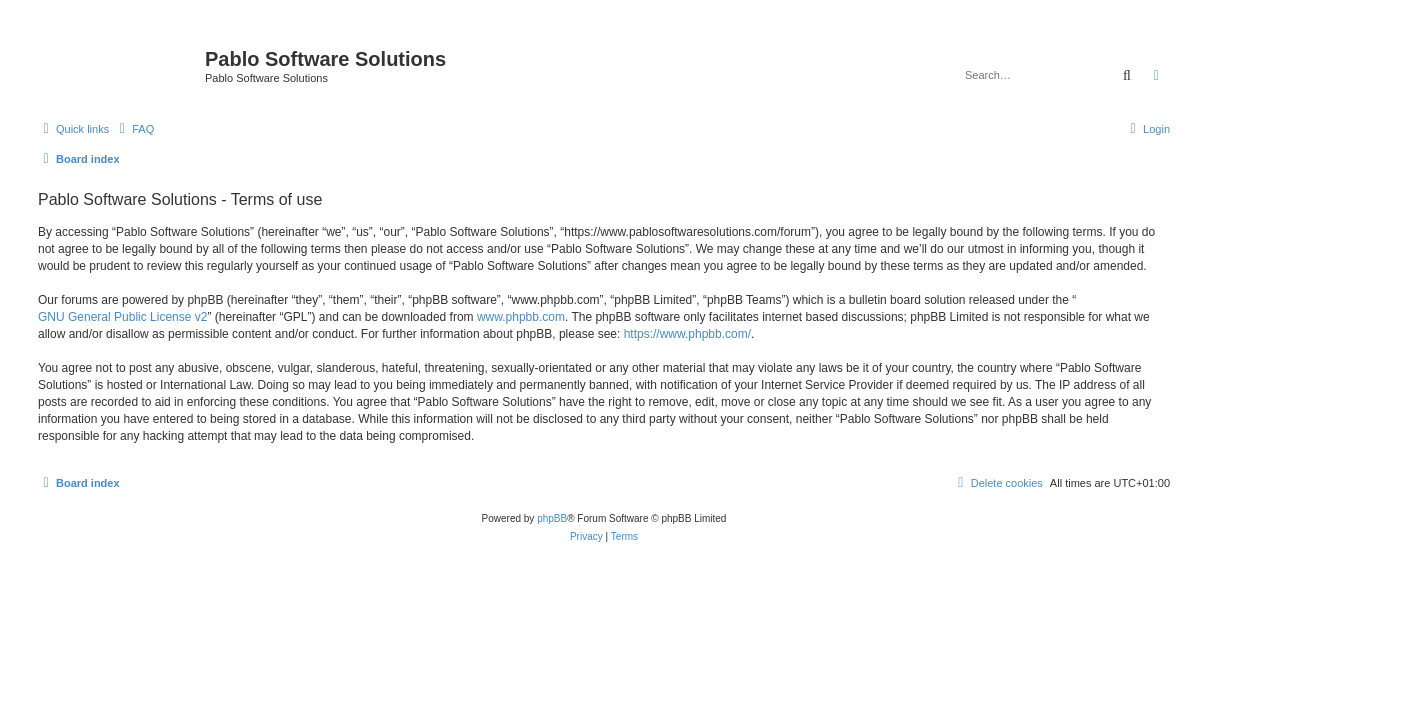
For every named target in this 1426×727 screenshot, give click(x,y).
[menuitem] (134, 129)
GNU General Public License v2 (122, 317)
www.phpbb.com (521, 317)
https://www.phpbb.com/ (687, 334)
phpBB (552, 518)
